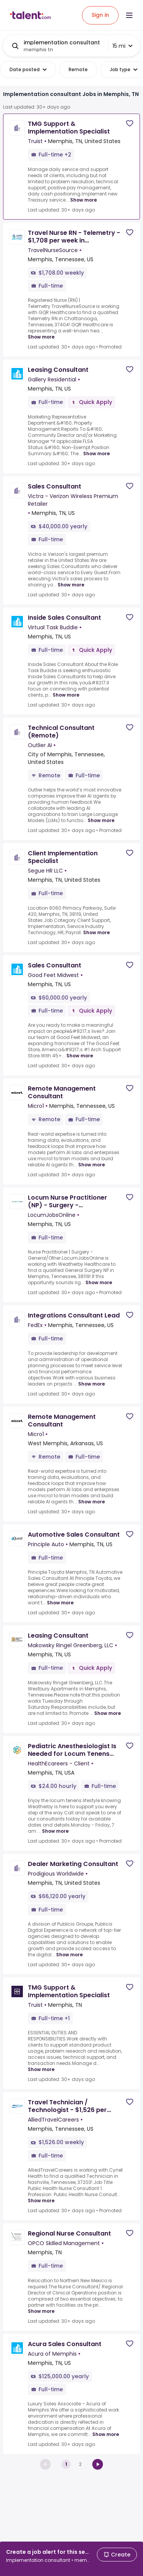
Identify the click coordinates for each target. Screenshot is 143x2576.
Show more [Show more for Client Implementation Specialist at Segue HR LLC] (96, 932)
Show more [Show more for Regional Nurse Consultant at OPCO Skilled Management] (41, 2311)
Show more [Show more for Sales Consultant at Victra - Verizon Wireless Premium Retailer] (71, 584)
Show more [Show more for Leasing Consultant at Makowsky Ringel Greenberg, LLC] (107, 1713)
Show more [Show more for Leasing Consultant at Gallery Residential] (96, 453)
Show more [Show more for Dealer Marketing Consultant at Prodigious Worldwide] (69, 1954)
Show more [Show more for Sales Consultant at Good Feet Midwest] (79, 1055)
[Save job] (129, 123)
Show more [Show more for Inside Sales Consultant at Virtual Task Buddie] (66, 695)
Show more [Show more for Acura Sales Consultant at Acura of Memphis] (105, 2434)
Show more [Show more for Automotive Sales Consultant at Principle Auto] (60, 1602)
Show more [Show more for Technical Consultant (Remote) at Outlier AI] (101, 820)
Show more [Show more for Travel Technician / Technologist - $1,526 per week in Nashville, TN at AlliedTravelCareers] (41, 2200)
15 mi (122, 46)
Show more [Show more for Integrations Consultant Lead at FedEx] (91, 1384)
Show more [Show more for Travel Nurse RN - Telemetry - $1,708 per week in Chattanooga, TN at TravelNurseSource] (41, 337)
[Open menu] (129, 15)
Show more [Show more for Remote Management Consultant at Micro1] (91, 1164)
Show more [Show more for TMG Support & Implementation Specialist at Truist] (83, 200)
